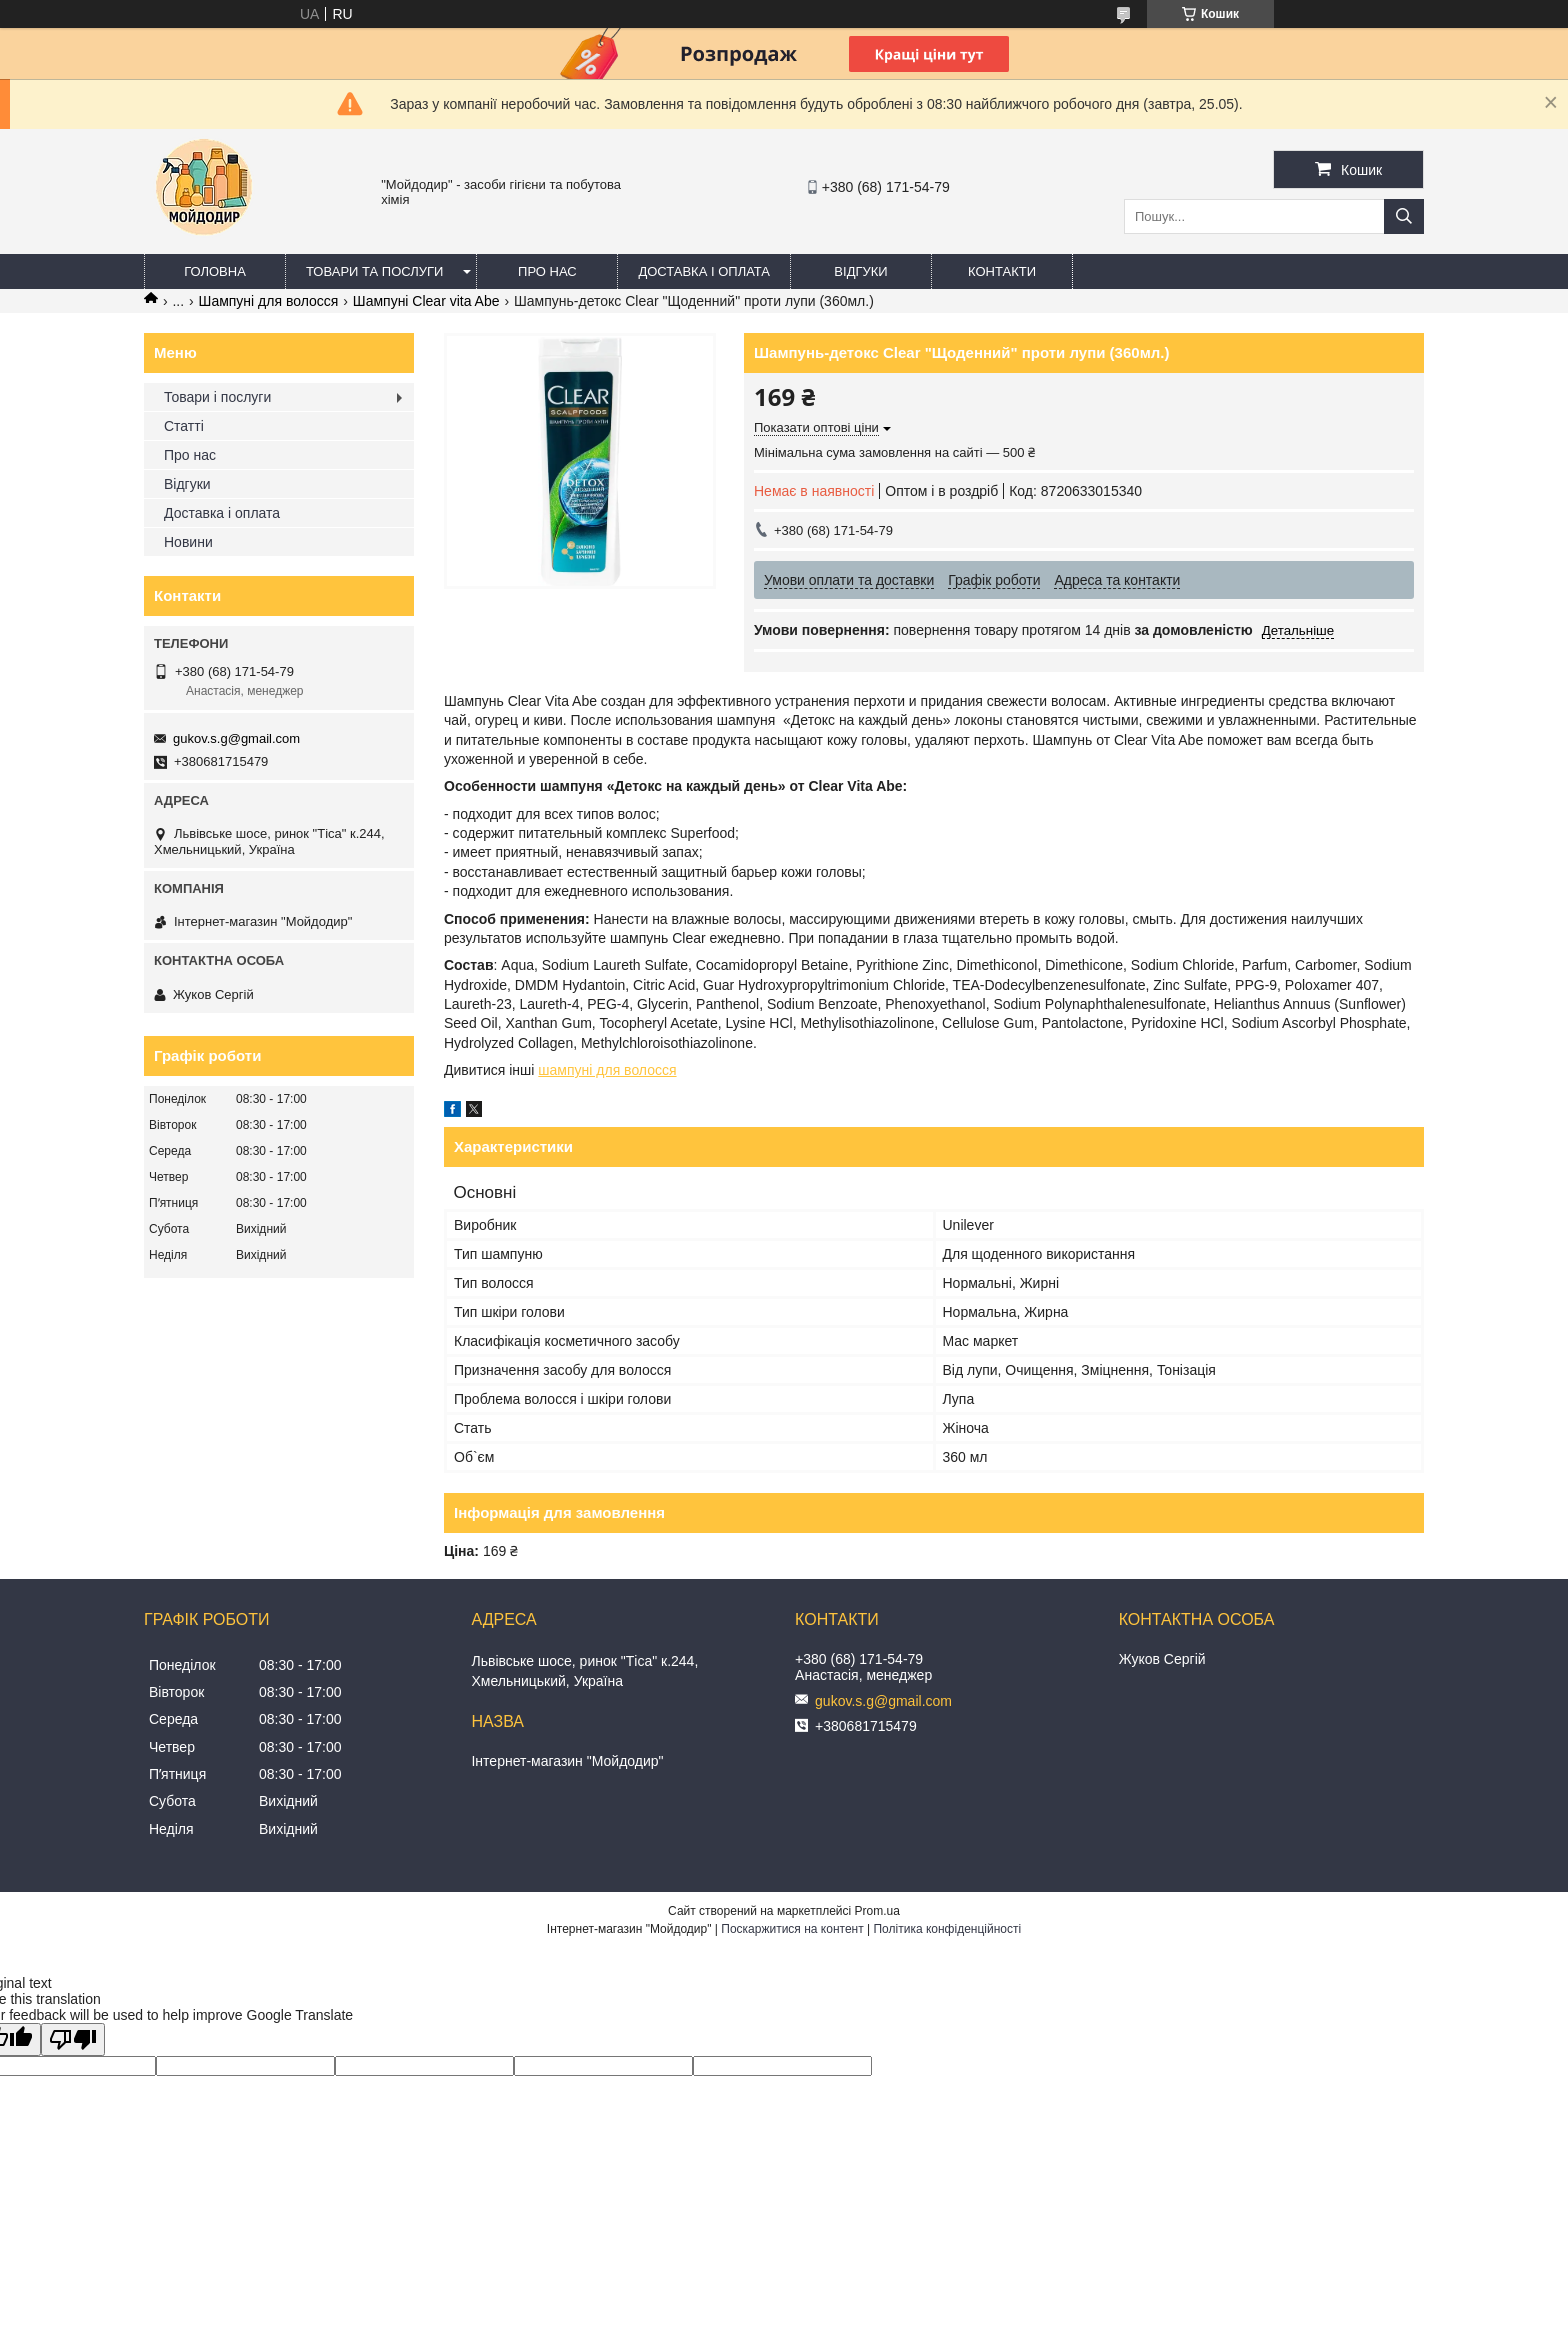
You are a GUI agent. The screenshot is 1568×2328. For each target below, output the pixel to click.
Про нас (547, 271)
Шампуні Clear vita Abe (426, 301)
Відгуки (860, 271)
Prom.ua (877, 1911)
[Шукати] (1404, 216)
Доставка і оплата (704, 271)
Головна (215, 271)
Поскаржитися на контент (792, 1929)
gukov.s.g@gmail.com (236, 738)
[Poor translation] (73, 2039)
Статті (184, 426)
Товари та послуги (374, 271)
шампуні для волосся (607, 1070)
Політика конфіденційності (947, 1929)
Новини (188, 542)
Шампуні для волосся (269, 301)
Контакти (1002, 271)
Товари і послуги (217, 397)
